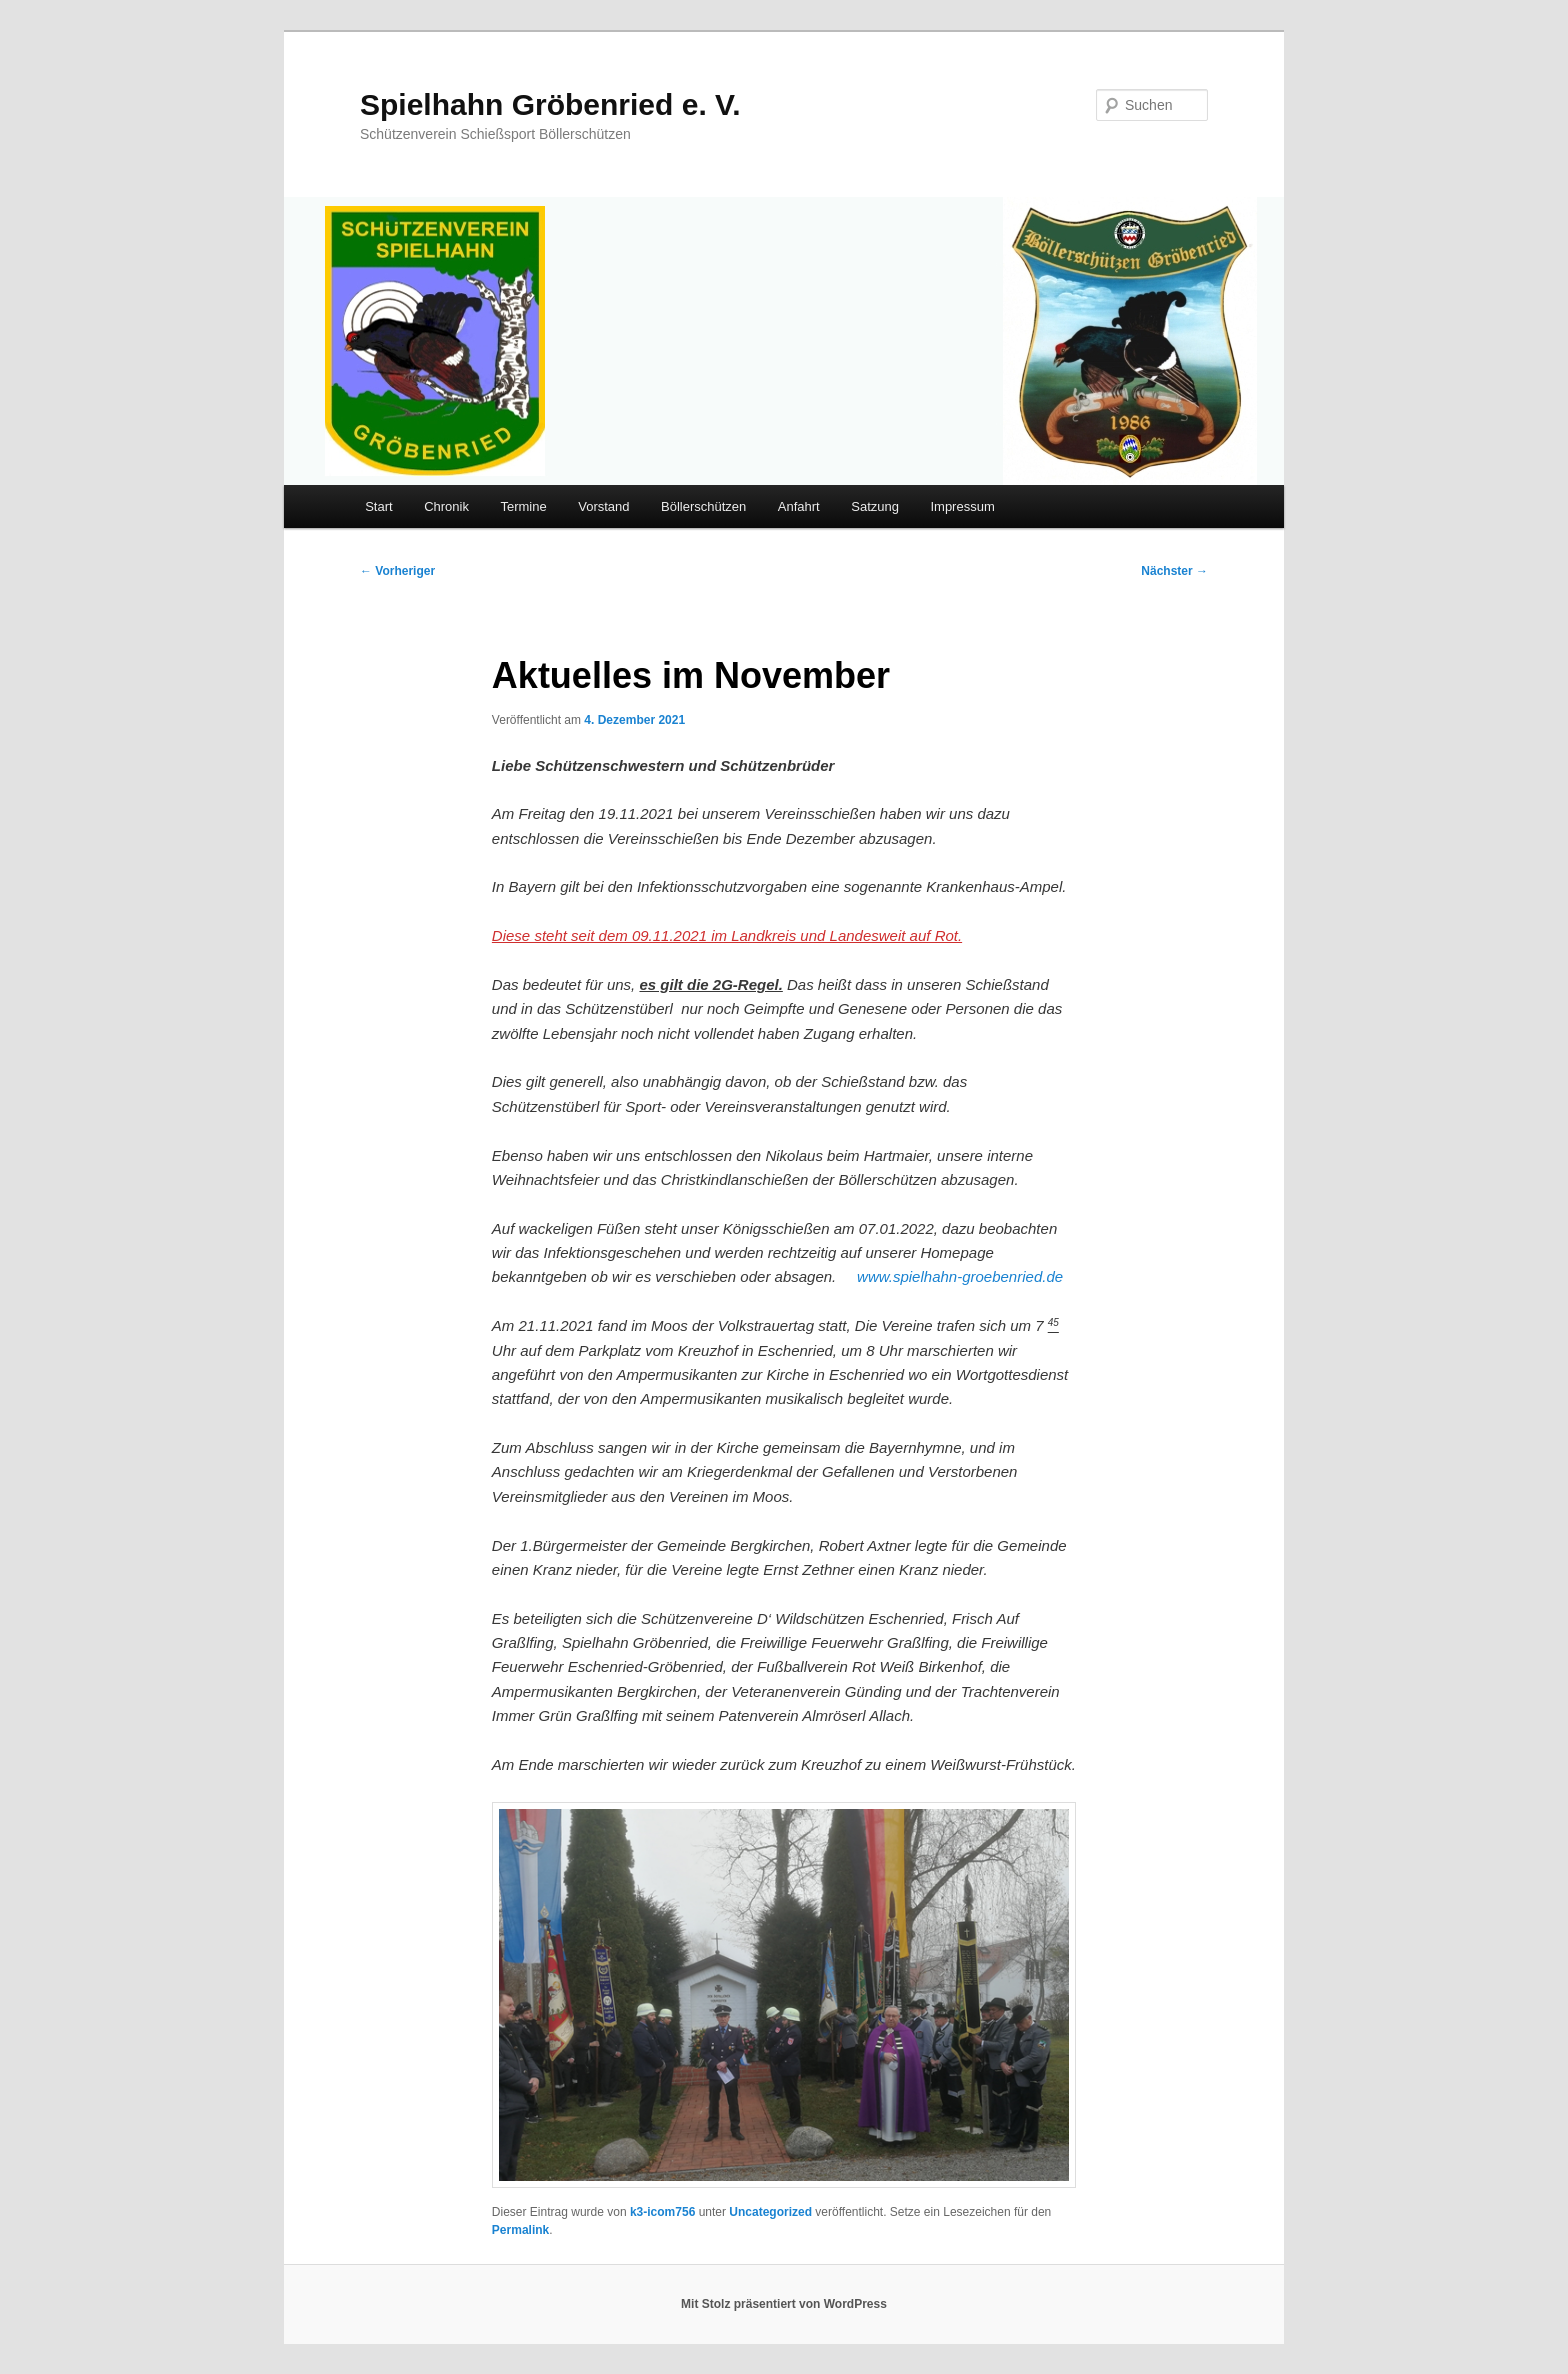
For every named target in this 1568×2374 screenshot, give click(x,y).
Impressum (962, 506)
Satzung (875, 506)
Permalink (520, 2230)
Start (378, 506)
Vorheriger (397, 571)
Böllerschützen (703, 506)
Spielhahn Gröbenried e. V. (550, 104)
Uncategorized (770, 2212)
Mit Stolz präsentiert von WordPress (784, 2304)
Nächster (1174, 571)
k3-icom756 (662, 2212)
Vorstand (603, 506)
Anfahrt (799, 506)
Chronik (446, 506)
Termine (523, 506)
